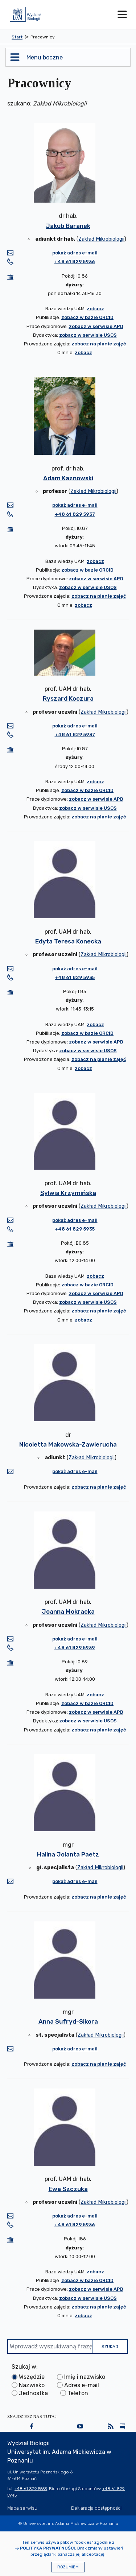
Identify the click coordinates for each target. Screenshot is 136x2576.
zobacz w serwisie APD (96, 326)
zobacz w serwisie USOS (88, 335)
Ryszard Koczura (68, 698)
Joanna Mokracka (68, 1611)
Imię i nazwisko (84, 2376)
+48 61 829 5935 (75, 977)
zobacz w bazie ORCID (87, 317)
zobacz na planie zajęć (98, 344)
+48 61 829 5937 (75, 514)
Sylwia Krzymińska (68, 1192)
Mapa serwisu (22, 2508)
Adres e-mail (81, 2385)
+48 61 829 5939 (74, 1647)
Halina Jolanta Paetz (68, 1854)
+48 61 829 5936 (74, 261)
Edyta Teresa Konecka (68, 941)
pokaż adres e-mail (75, 253)
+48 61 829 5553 (31, 2488)
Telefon (77, 2393)
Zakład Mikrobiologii (101, 239)
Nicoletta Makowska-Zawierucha (68, 1444)
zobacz (95, 308)
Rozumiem (68, 2567)
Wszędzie (32, 2376)
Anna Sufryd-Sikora (68, 2021)
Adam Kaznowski (68, 478)
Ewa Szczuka (68, 2189)
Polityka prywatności (47, 2548)
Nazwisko (32, 2385)
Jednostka (33, 2393)
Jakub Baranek (68, 225)
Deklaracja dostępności (96, 2508)
